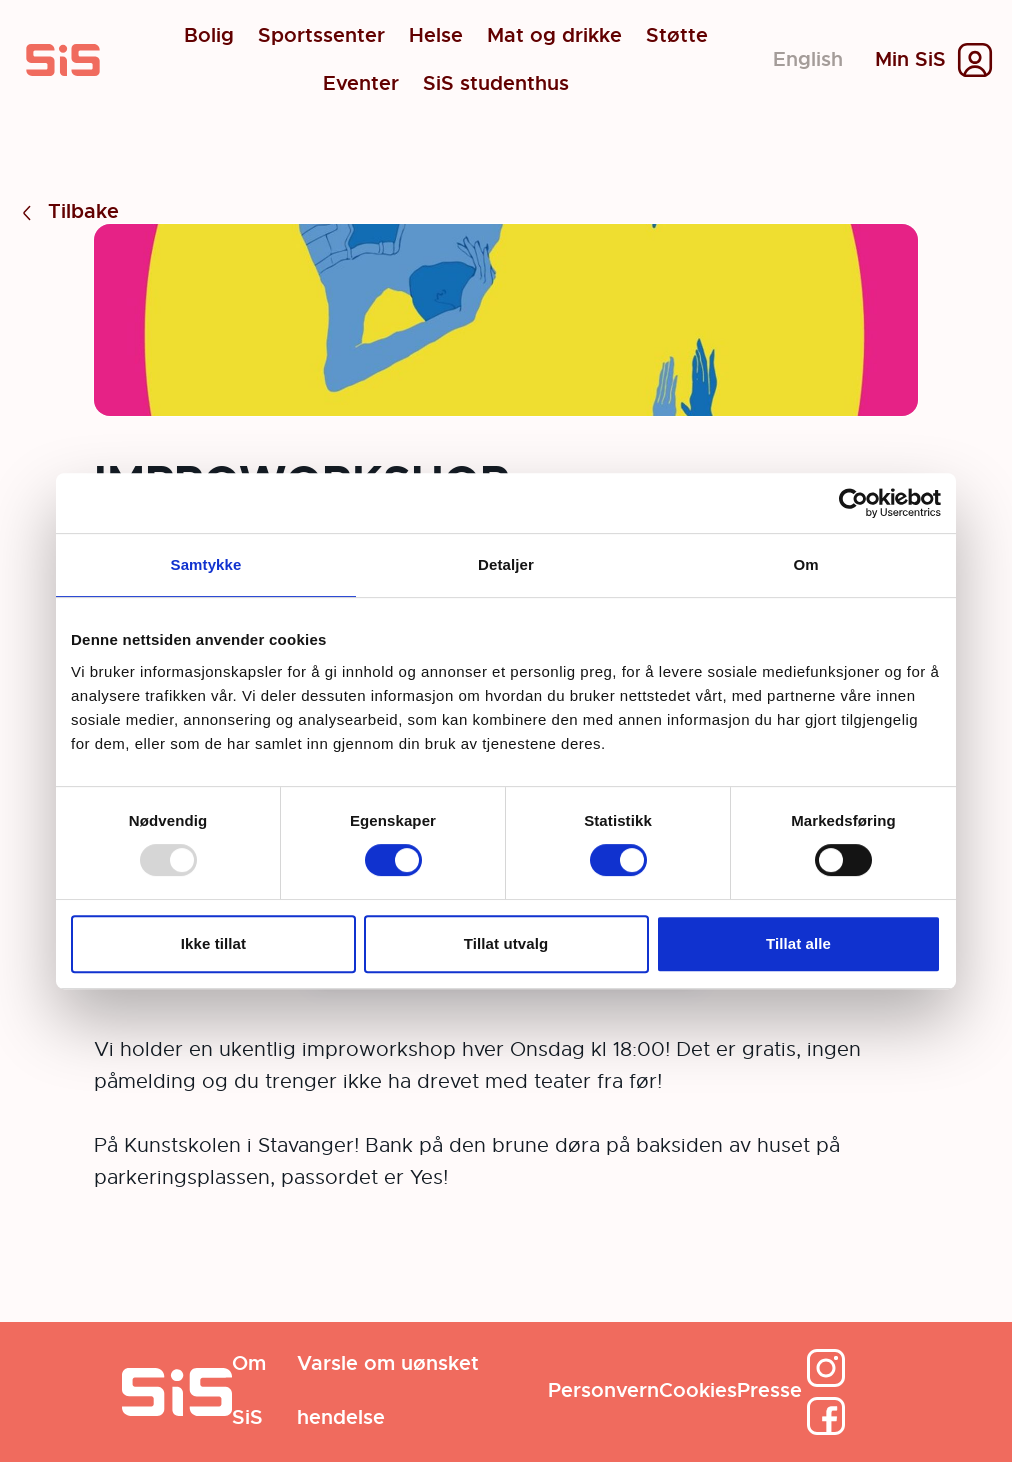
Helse (436, 36)
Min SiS (910, 60)
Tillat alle (798, 943)
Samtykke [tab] (206, 564)
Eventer (361, 84)
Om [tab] (805, 564)
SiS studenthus (496, 84)
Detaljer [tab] (506, 564)
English (808, 59)
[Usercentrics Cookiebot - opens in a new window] (853, 503)
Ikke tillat (213, 943)
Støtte (677, 36)
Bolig (209, 36)
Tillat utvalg (506, 943)
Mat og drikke (554, 36)
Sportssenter (321, 36)
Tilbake (67, 212)
